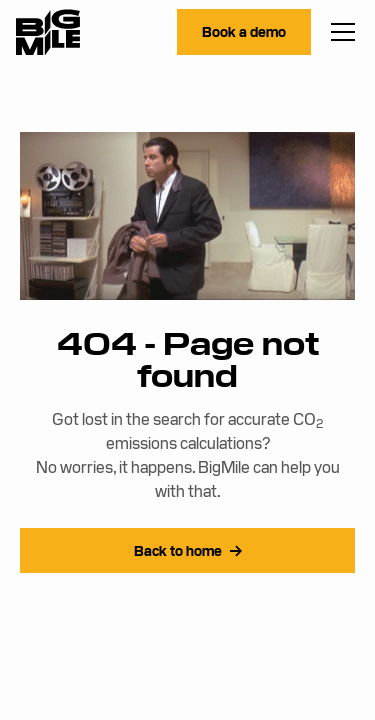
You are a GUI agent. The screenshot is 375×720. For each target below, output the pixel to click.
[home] (48, 32)
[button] (339, 32)
